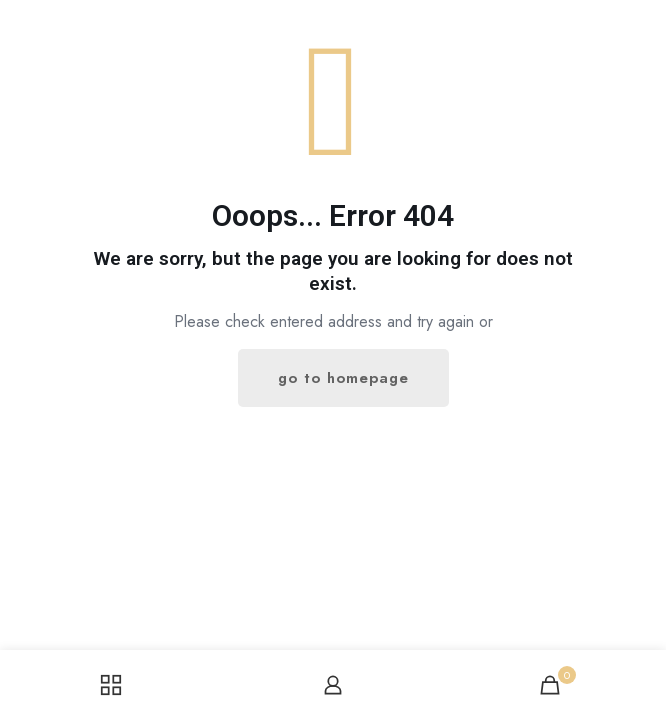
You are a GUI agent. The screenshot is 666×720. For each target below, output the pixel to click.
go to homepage (343, 378)
